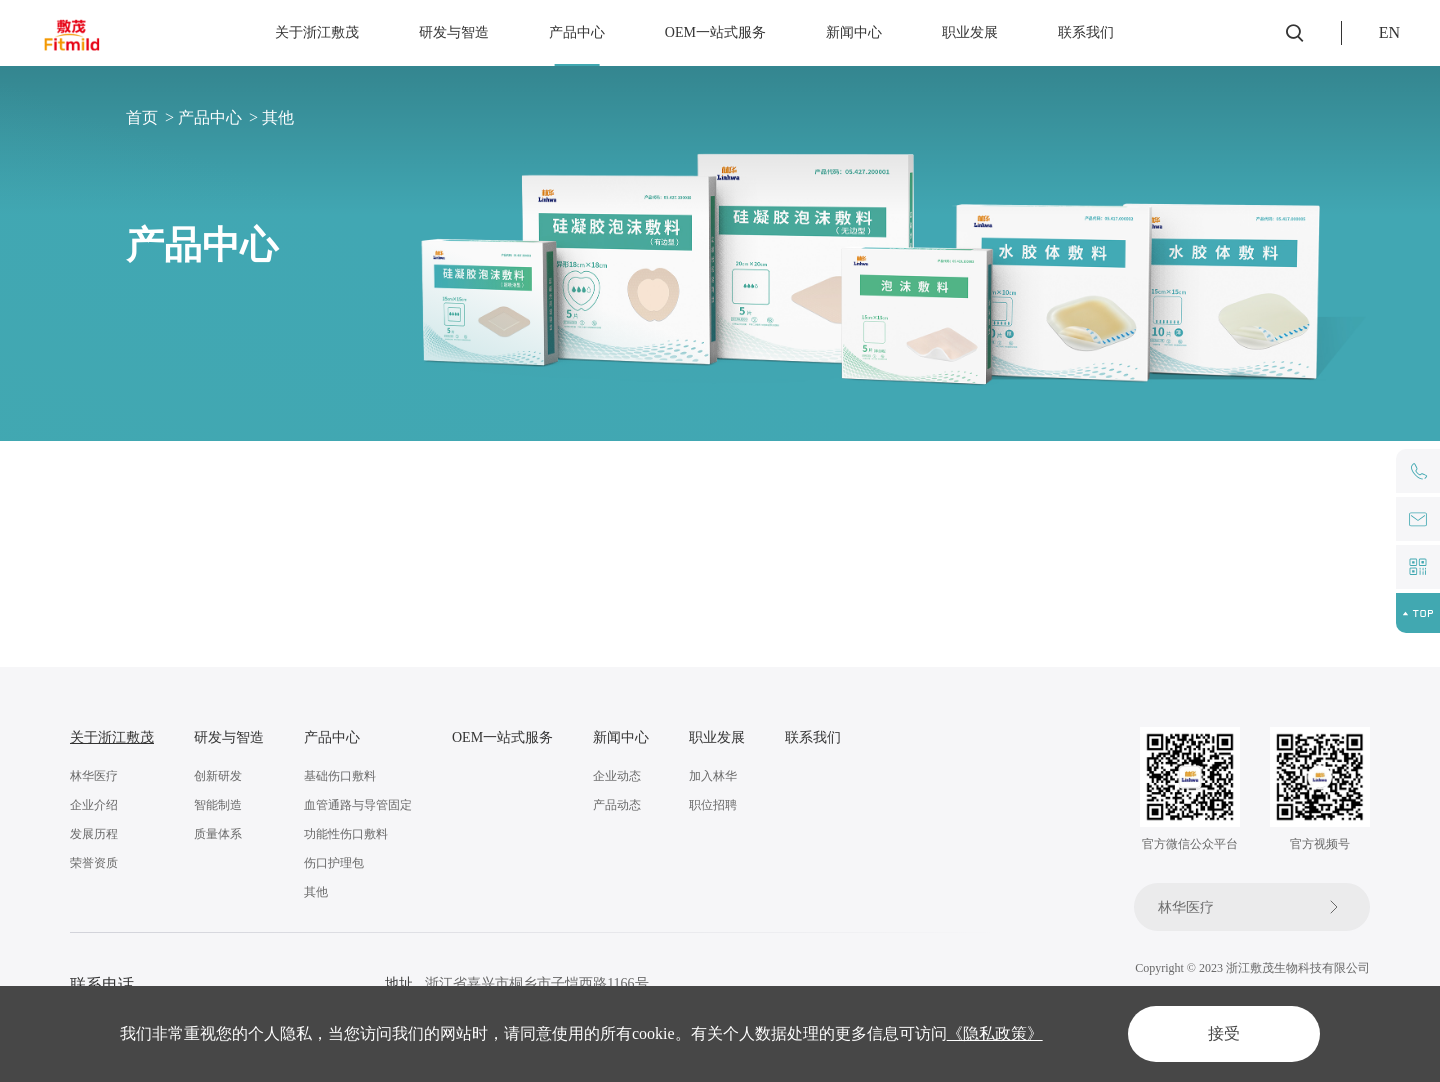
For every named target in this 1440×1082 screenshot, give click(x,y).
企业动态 (617, 776)
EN (1389, 32)
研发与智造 (454, 32)
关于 (84, 737)
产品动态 (617, 805)
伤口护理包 (334, 863)
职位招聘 (713, 805)
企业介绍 (94, 805)
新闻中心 (854, 32)
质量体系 (218, 834)
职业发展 (970, 32)
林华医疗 (94, 776)
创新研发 (218, 776)
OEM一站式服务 (715, 32)
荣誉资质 (94, 863)
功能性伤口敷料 (576, 502)
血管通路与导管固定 (376, 502)
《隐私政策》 (995, 1033)
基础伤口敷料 (186, 502)
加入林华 (713, 776)
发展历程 (94, 834)
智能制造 (218, 805)
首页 (142, 117)
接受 (1224, 1033)
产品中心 (577, 32)
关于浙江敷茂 (317, 32)
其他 (278, 117)
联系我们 (1086, 32)
